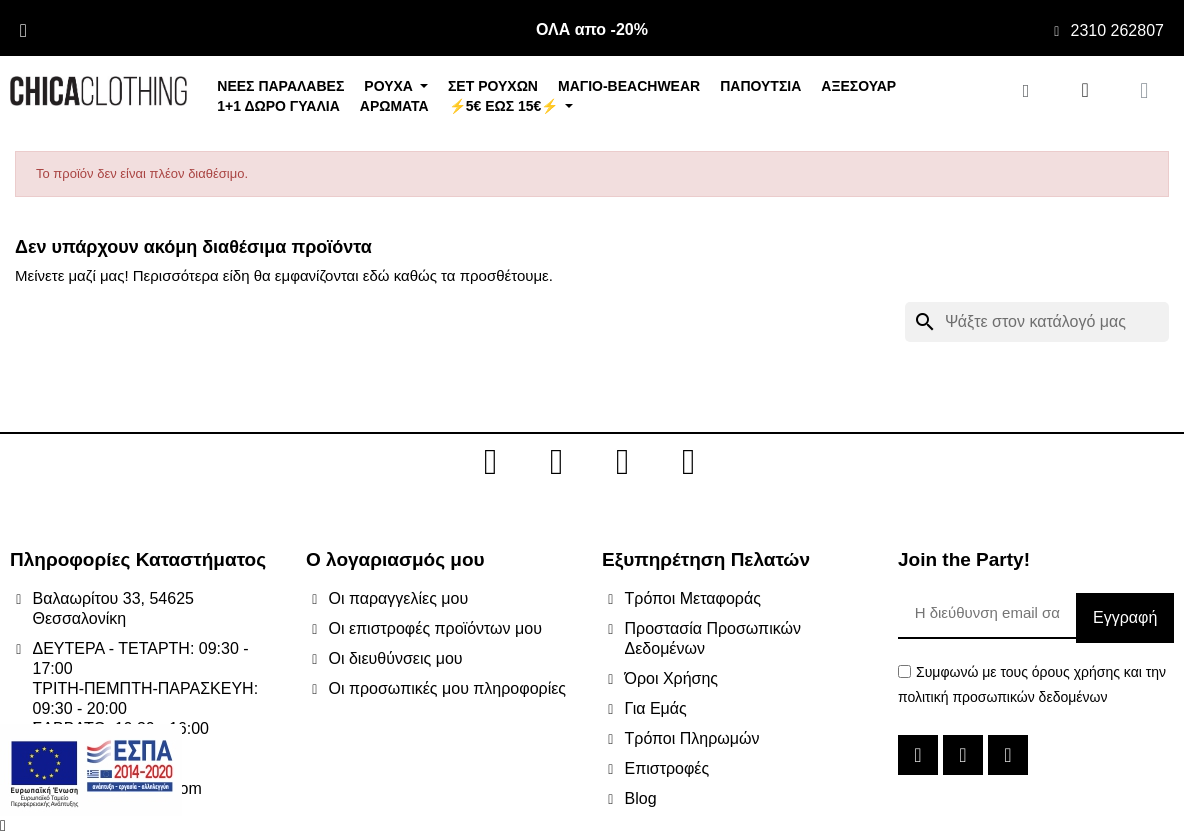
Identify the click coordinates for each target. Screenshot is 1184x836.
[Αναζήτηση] (1037, 322)
